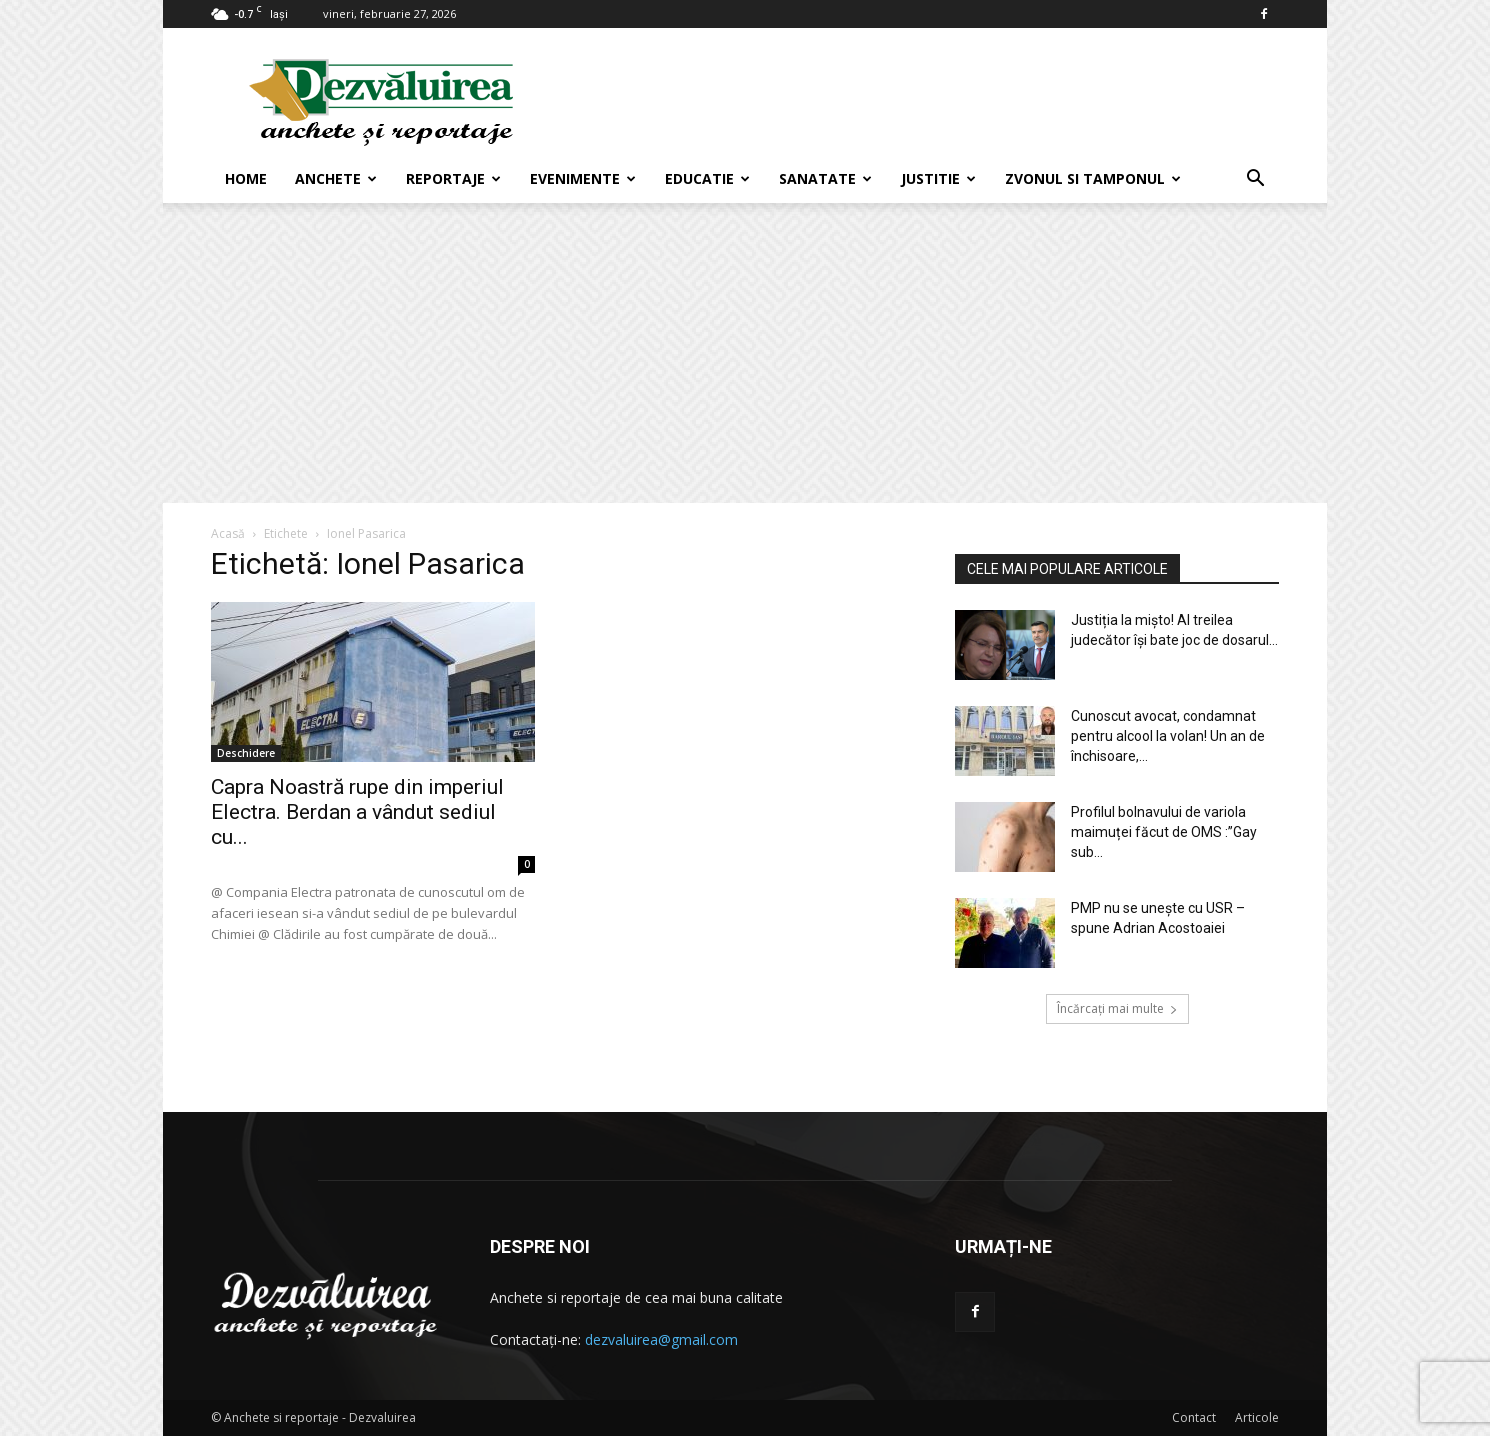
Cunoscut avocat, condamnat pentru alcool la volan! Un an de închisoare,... (1168, 736)
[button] (1255, 180)
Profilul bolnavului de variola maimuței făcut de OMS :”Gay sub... (1164, 832)
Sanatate (825, 178)
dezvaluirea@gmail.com (661, 1339)
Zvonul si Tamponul (1093, 178)
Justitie (938, 178)
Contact (1194, 1417)
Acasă (228, 533)
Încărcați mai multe (1117, 1008)
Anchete (336, 178)
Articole (1257, 1417)
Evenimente (583, 178)
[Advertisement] (745, 353)
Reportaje (453, 178)
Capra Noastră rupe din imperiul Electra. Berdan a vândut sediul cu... (357, 812)
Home (246, 178)
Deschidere (246, 753)
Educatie (707, 178)
